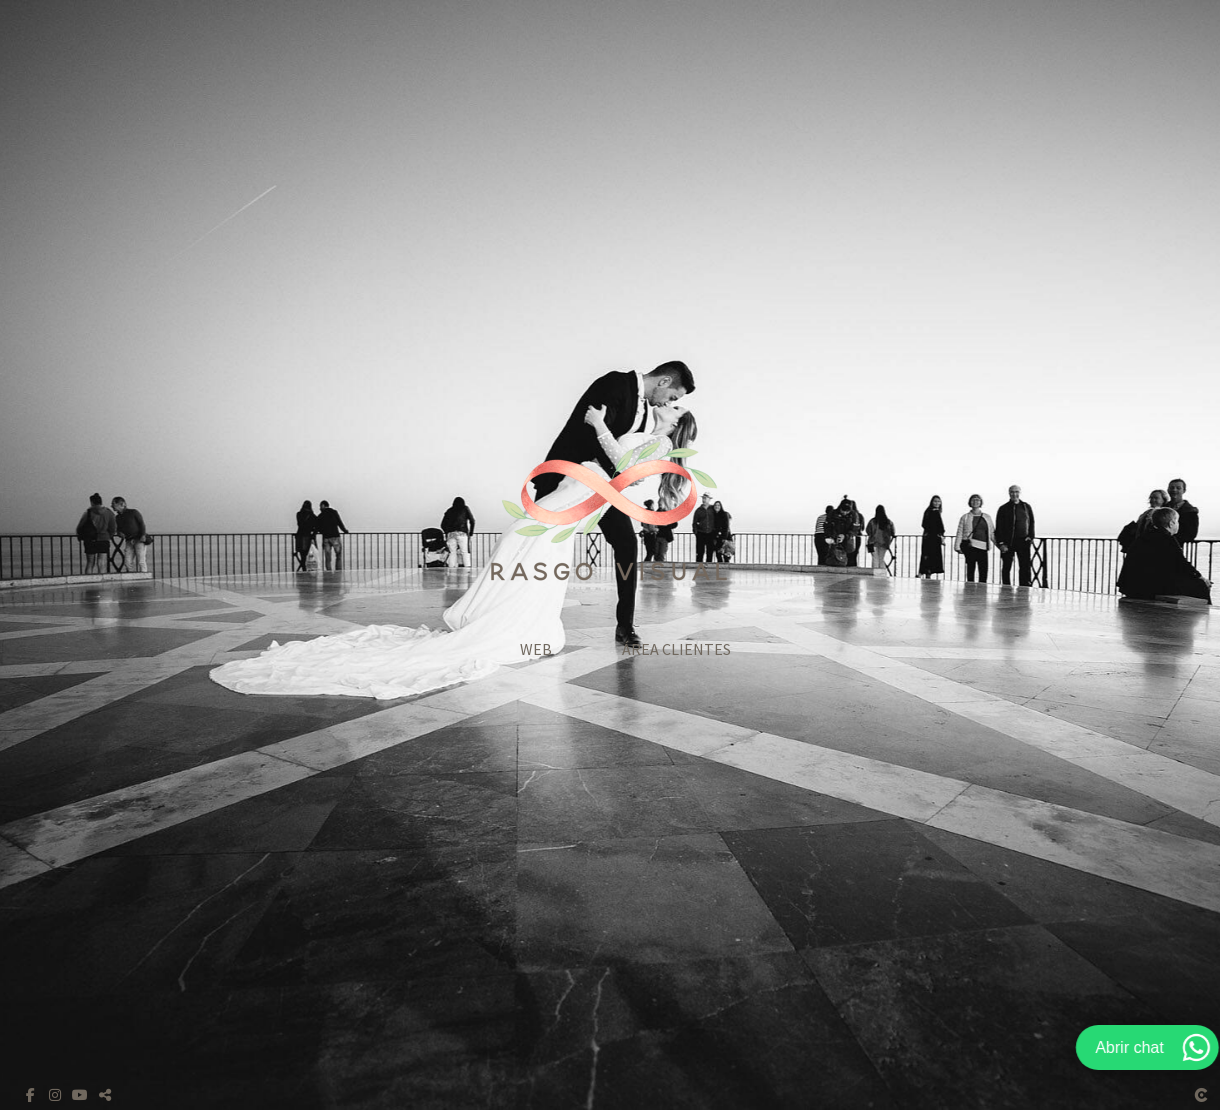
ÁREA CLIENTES (676, 649)
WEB (536, 649)
